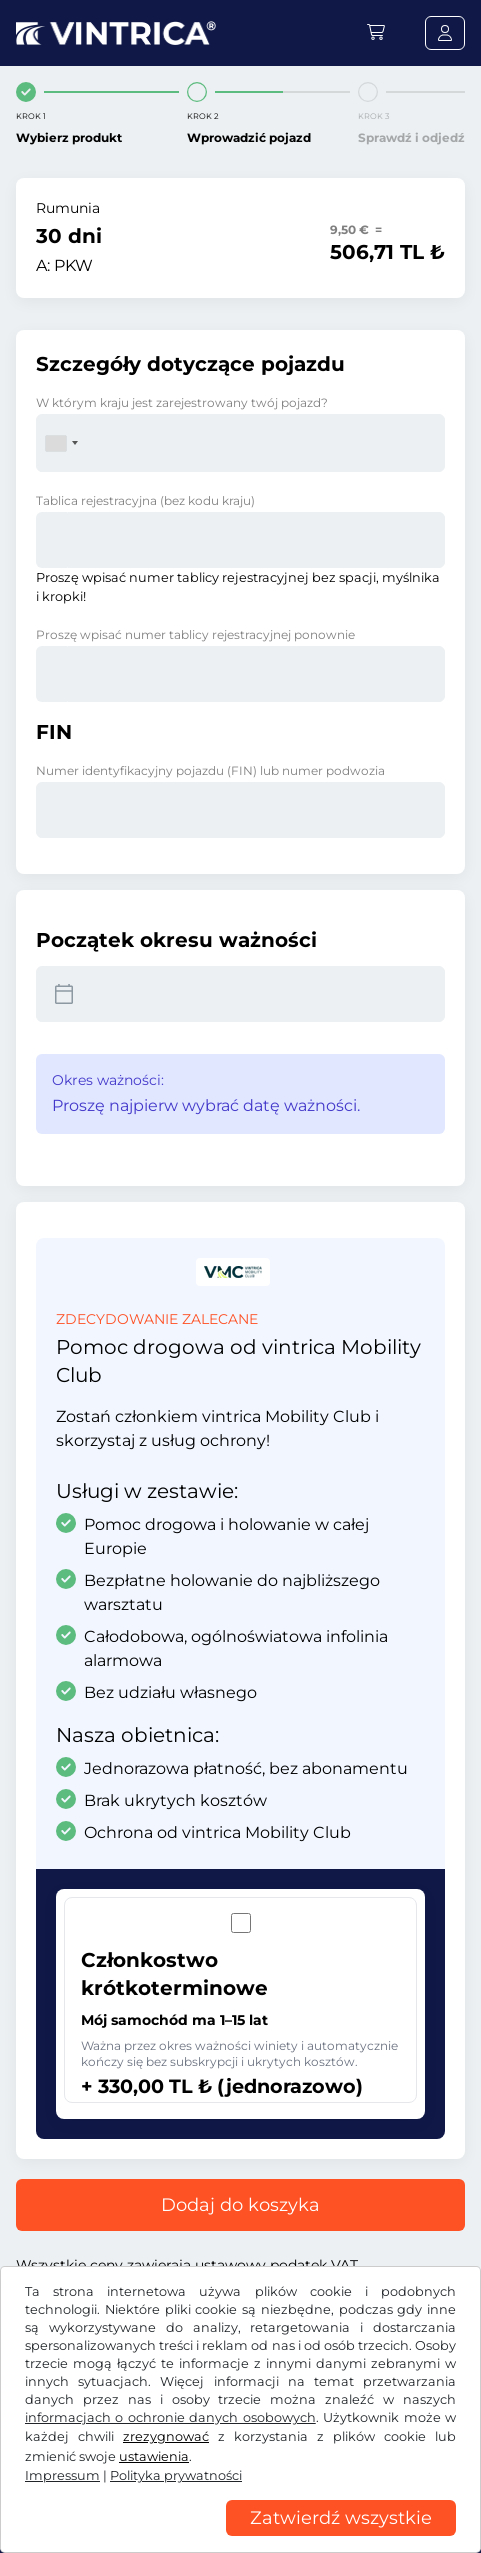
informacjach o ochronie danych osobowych (170, 2417)
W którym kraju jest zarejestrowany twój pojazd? (182, 402)
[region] (240, 2538)
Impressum (62, 2475)
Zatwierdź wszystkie (341, 2518)
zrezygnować (166, 2436)
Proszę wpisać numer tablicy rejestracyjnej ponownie (195, 634)
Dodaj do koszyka (240, 2205)
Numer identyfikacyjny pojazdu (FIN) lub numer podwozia (210, 770)
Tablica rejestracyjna (145, 500)
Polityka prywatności (176, 2475)
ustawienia (154, 2456)
